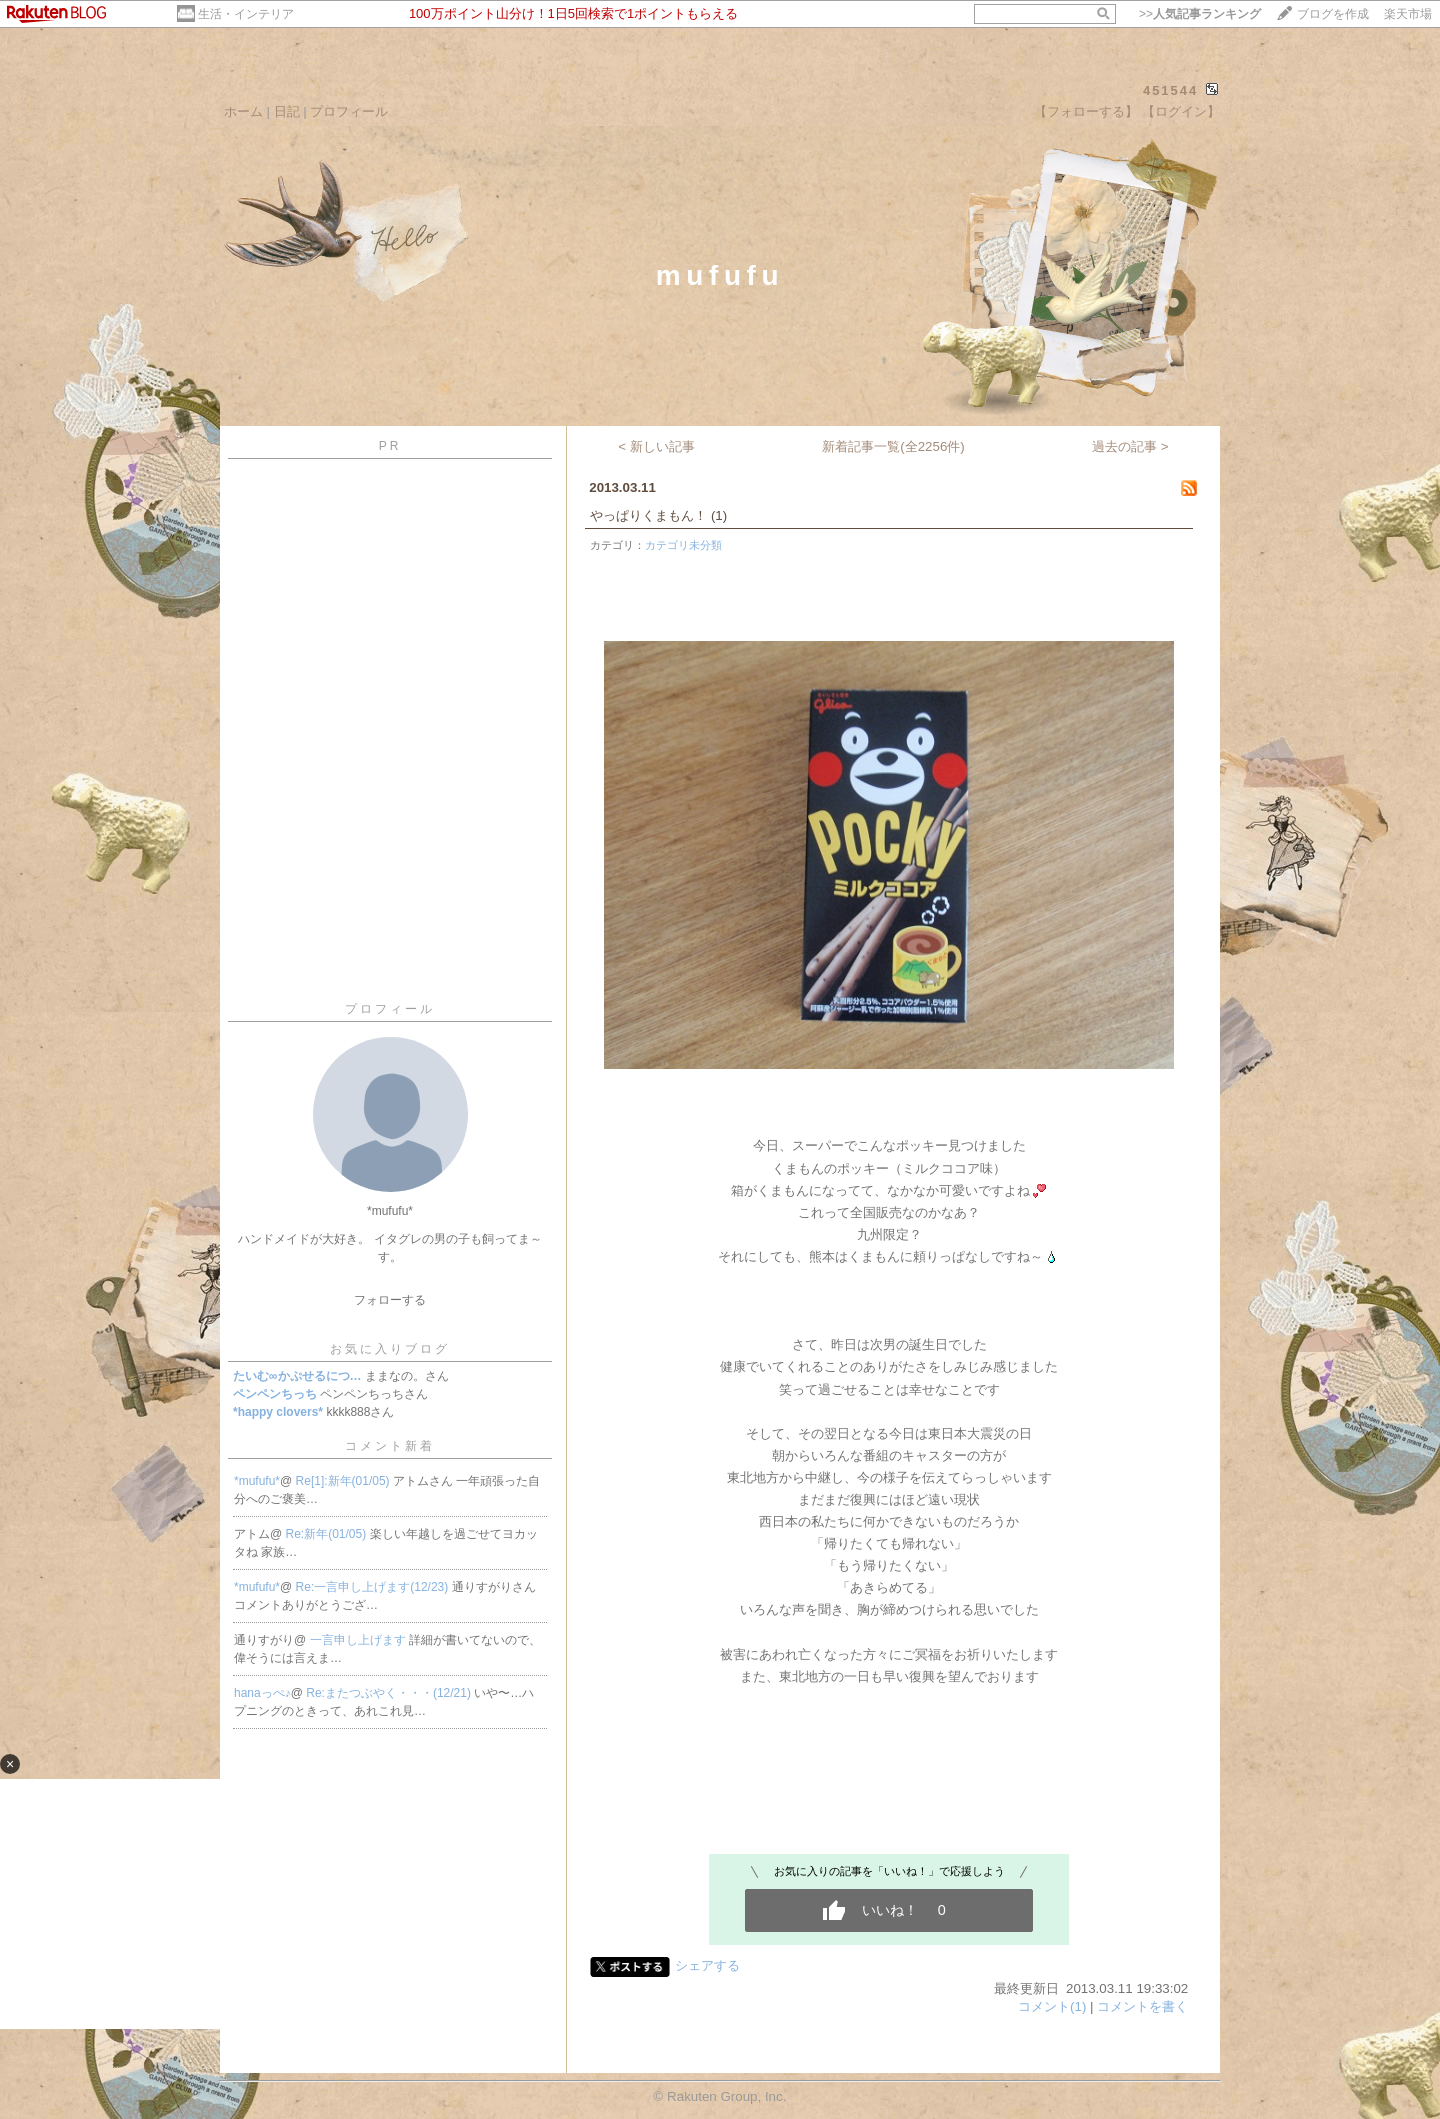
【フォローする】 (1086, 111)
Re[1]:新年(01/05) (344, 1481)
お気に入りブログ (390, 1349)
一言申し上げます (359, 1640)
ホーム (243, 111)
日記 (287, 111)
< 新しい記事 (656, 446)
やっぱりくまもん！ (648, 515)
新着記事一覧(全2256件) (893, 446)
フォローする (390, 1300)
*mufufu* (257, 1481)
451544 (1170, 90)
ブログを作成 (1333, 14)
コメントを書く (1142, 2006)
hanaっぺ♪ (262, 1693)
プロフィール (349, 111)
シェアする (707, 1965)
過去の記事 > (1130, 446)
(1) (719, 515)
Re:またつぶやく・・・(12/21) (390, 1693)
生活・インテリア (246, 14)
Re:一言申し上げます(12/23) (374, 1587)
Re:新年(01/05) (328, 1534)
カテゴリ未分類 (683, 545)
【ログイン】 (1181, 111)
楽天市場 (1408, 14)
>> (1200, 14)
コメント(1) (1052, 2006)
